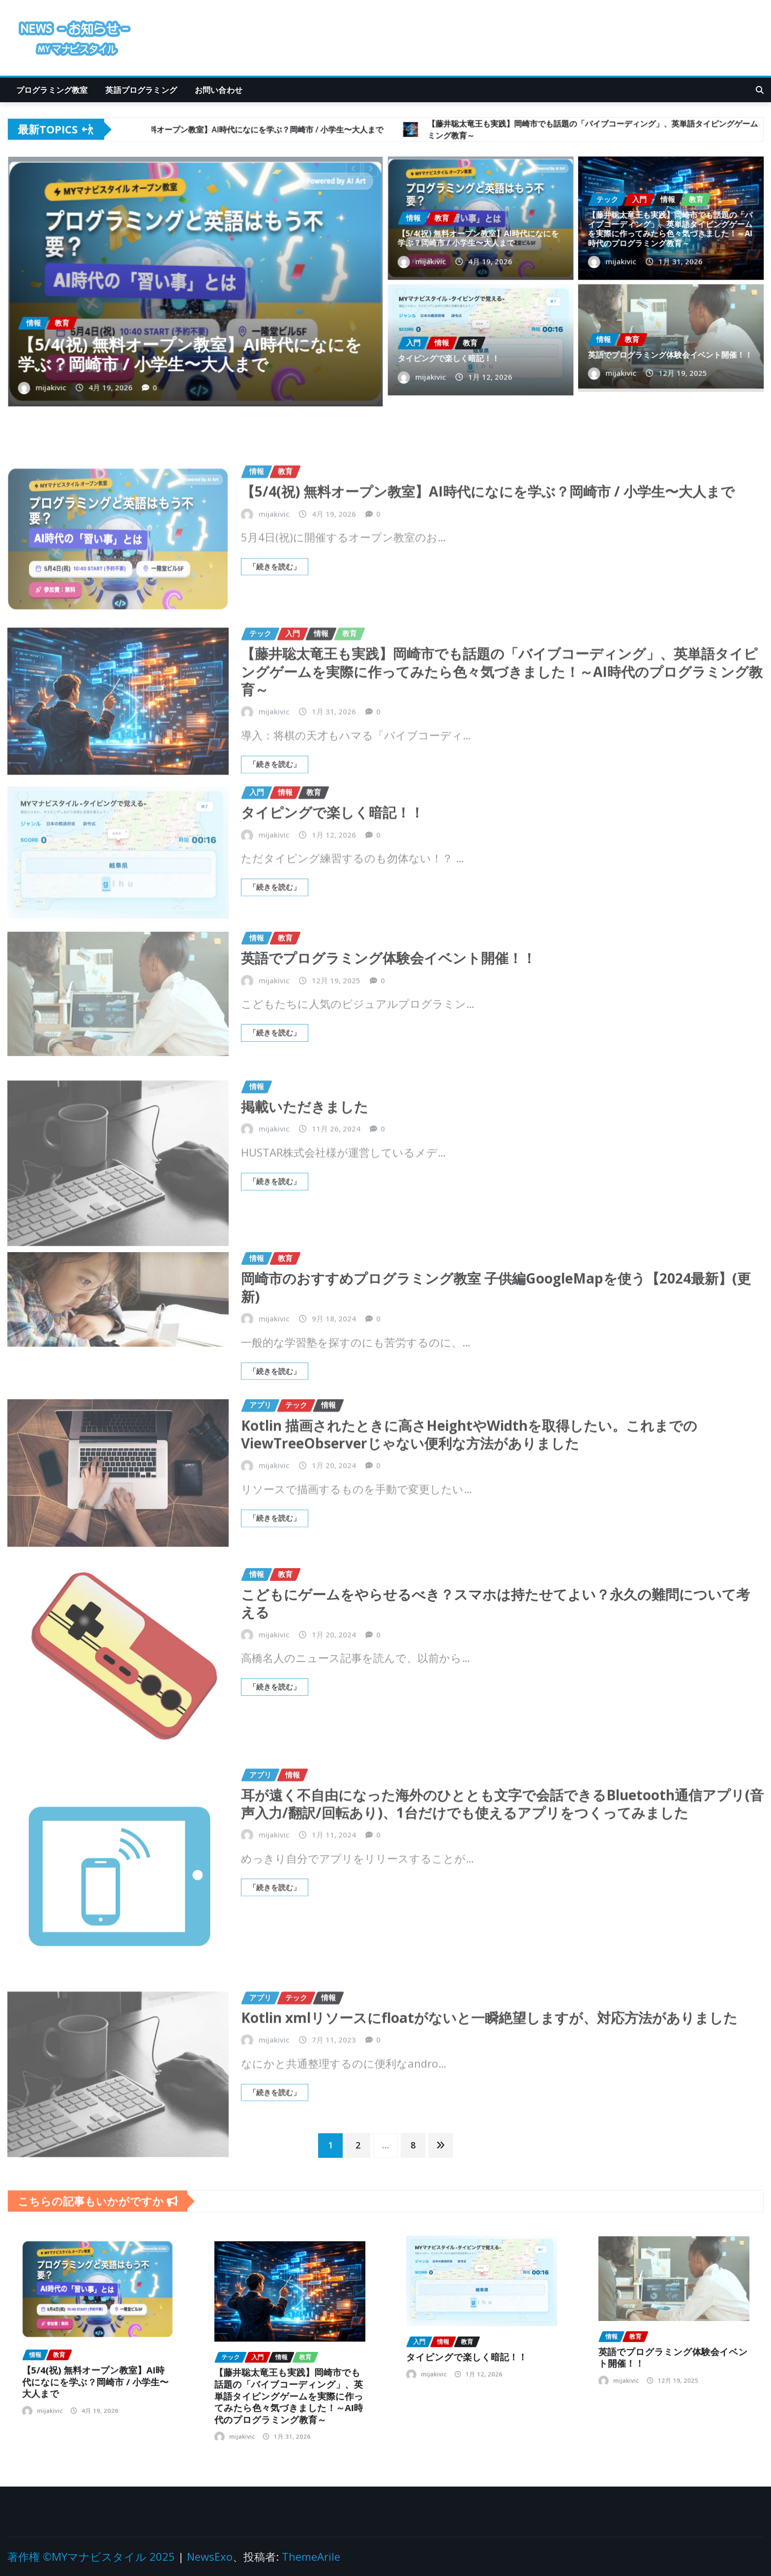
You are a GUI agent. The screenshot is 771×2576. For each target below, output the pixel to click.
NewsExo (210, 2556)
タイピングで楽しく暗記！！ (459, 352)
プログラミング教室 (52, 90)
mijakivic (99, 351)
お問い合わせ (218, 90)
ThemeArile (311, 2556)
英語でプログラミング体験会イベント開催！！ (670, 349)
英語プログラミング (141, 90)
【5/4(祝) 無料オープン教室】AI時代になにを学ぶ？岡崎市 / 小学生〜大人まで (192, 329)
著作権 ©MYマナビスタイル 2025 (91, 2556)
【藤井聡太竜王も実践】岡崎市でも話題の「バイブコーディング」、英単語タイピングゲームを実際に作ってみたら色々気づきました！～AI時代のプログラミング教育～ (670, 225)
